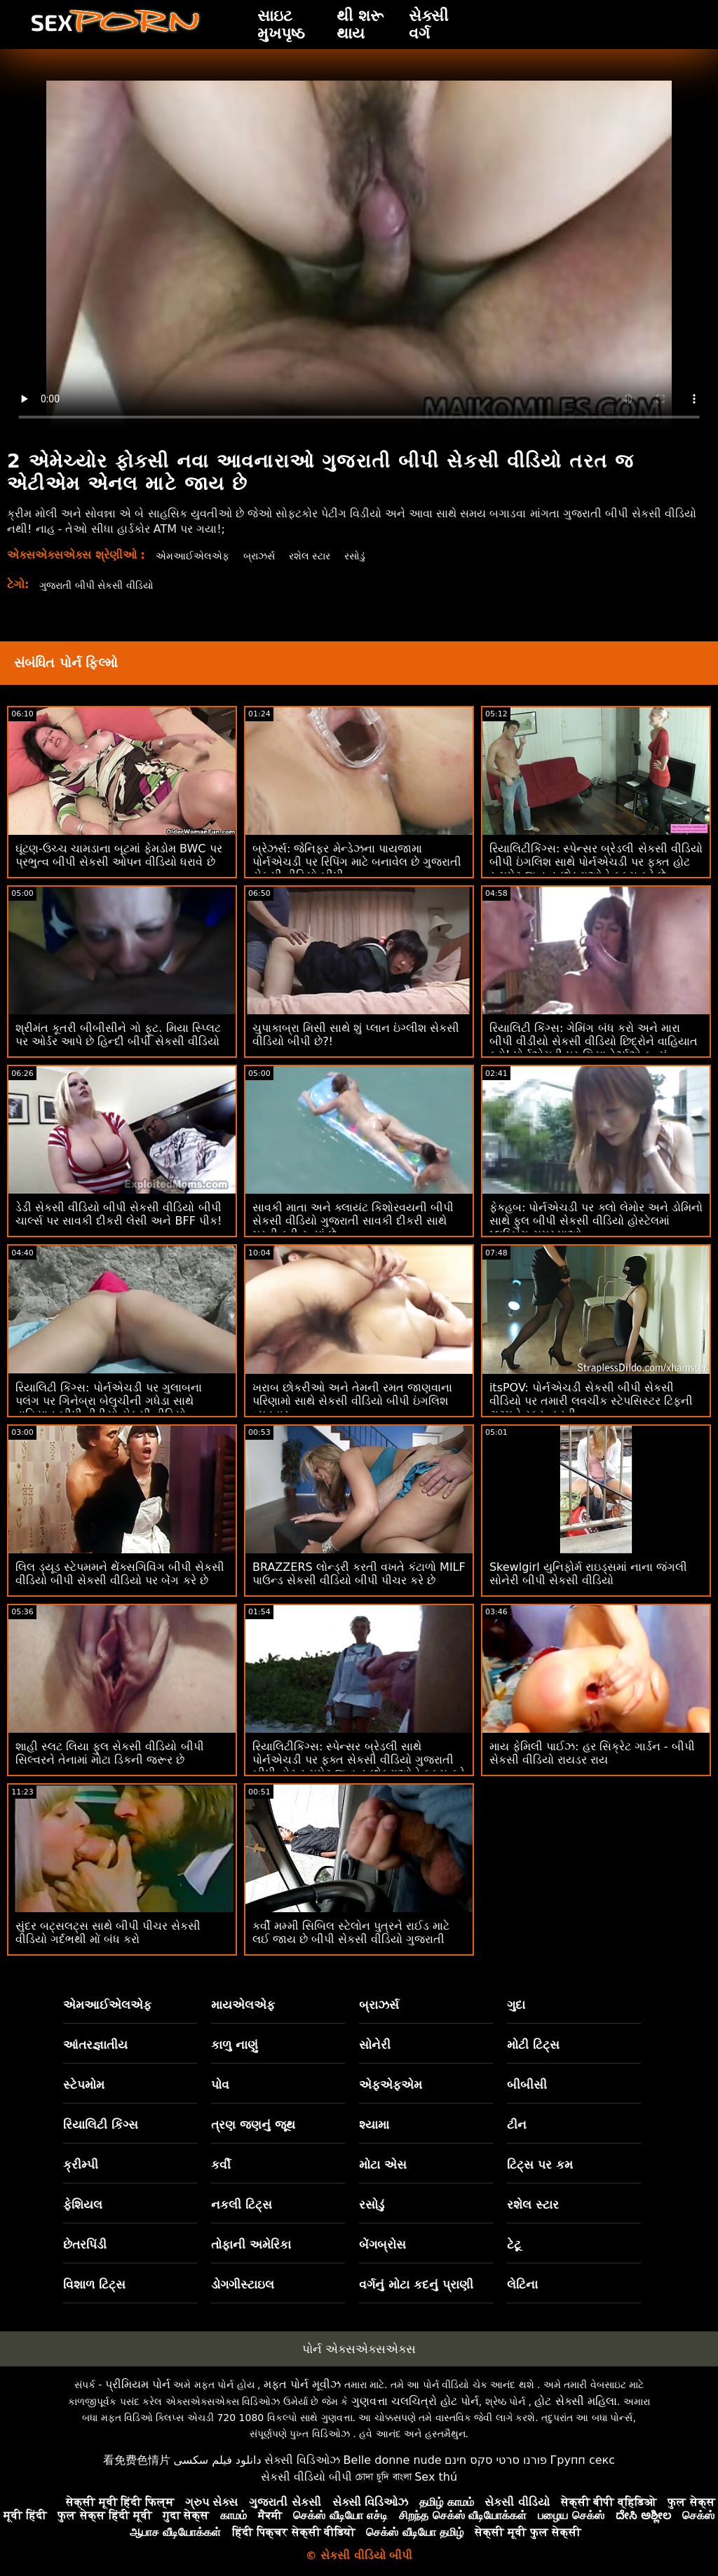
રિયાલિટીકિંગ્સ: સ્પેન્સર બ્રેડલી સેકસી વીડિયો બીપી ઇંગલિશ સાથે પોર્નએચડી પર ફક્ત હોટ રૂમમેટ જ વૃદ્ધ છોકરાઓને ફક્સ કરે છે (596, 862)
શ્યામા (374, 2125)
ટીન (517, 2125)
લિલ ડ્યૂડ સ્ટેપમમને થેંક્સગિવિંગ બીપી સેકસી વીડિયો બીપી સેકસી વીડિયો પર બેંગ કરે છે (119, 1573)
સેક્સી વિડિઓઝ (302, 2460)
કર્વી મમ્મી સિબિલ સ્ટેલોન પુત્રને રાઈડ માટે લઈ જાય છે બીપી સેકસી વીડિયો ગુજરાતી (351, 1932)
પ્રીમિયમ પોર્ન (137, 2384)
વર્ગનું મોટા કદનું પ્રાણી (416, 2284)
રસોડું (376, 555)
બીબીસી (527, 2085)
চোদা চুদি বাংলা (383, 2476)
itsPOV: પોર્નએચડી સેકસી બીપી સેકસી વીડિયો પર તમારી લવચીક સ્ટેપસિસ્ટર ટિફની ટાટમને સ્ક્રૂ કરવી (591, 1401)
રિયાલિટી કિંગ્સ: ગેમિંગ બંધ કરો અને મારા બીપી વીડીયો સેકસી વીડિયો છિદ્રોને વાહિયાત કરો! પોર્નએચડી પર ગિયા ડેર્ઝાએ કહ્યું (593, 1041)
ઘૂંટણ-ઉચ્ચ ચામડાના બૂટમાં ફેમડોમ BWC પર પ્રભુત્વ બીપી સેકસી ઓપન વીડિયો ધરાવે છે (118, 855)
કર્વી (221, 2165)
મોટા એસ (383, 2165)
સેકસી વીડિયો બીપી (306, 2476)
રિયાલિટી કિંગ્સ (100, 2125)
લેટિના (522, 2284)
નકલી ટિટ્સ (241, 2204)
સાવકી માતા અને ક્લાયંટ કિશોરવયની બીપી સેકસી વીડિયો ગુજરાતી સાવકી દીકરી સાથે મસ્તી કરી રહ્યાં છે (353, 1221)
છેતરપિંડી (85, 2244)
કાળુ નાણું (234, 2045)
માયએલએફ (243, 2005)
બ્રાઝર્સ (270, 555)
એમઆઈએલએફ (197, 555)
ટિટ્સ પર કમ (540, 2165)
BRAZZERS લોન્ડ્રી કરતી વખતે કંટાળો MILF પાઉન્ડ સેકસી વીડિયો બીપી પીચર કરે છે (359, 1573)
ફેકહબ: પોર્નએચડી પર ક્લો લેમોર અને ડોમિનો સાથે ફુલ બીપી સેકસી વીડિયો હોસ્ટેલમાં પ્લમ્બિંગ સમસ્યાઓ (596, 1221)
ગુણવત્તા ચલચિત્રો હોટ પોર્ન (415, 2401)
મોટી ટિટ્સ (533, 2045)
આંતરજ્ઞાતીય (95, 2045)
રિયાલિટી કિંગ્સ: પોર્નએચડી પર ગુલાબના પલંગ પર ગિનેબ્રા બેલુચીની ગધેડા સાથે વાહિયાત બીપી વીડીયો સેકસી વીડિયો (108, 1401)
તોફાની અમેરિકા (251, 2244)
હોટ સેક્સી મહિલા (575, 2401)
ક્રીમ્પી (80, 2165)
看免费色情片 (136, 2460)
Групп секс (583, 2460)
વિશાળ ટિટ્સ (94, 2284)
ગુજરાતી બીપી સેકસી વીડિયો (105, 585)
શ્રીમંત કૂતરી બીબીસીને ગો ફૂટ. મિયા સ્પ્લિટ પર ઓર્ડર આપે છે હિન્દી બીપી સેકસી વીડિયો (118, 1034)
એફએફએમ (390, 2085)
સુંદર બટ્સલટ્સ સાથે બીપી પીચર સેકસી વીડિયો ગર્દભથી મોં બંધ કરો (108, 1932)
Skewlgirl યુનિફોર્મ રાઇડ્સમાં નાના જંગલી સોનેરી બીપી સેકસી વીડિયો (588, 1573)
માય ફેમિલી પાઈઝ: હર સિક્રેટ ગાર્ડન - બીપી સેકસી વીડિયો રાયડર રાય (592, 1753)
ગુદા (516, 2005)
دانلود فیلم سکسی (217, 2460)
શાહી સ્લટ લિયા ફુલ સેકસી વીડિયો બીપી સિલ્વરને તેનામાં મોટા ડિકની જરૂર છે (109, 1753)
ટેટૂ (514, 2244)
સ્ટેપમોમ (83, 2085)
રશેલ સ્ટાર (326, 555)
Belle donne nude (393, 2460)
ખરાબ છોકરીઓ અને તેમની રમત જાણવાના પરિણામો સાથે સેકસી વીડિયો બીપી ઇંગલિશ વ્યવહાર (352, 1401)
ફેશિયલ (82, 2204)
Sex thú (435, 2476)
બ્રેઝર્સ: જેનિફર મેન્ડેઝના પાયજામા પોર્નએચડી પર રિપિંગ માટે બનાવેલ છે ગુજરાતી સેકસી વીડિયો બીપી (357, 862)
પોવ (220, 2085)
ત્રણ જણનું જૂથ (253, 2125)
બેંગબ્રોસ (382, 2244)
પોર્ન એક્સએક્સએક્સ (359, 2349)
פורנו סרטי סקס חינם (496, 2460)
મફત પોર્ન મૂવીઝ (302, 2384)
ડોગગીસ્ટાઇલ (242, 2284)
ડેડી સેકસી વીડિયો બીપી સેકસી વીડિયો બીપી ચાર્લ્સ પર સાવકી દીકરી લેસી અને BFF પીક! (118, 1214)
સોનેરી (375, 2045)
